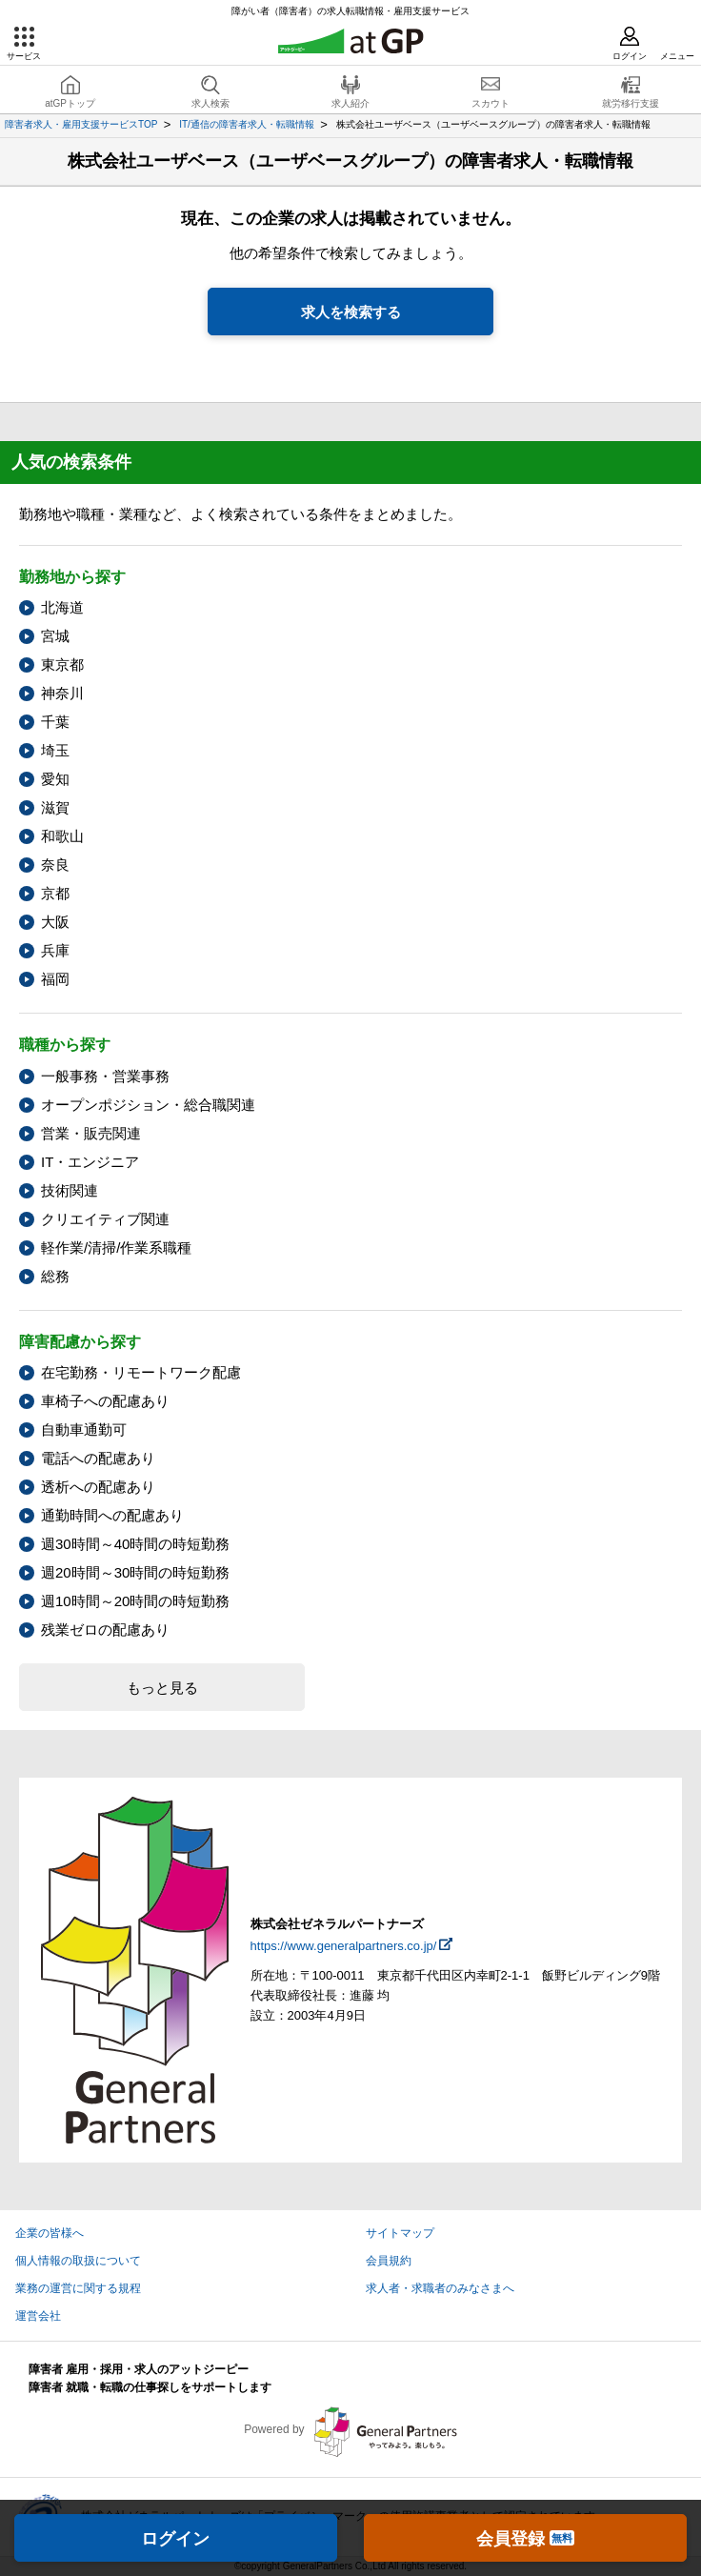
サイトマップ (400, 2233)
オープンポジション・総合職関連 (148, 1105)
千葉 (55, 722)
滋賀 (55, 807)
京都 (55, 893)
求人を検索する (351, 312)
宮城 (55, 636)
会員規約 (388, 2260)
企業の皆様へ (49, 2233)
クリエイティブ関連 (105, 1219)
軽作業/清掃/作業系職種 (116, 1247)
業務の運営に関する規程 (78, 2288)
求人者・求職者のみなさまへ (440, 2288)
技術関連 (69, 1190)
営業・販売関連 (91, 1133)
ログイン (175, 2538)
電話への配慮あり (98, 1458)
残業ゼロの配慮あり (105, 1629)
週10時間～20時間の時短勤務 (135, 1601)
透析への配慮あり (98, 1487)
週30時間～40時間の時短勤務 (135, 1544)
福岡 (55, 979)
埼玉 (55, 750)
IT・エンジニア (90, 1162)
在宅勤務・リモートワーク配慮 (141, 1372)
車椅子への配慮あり (105, 1401)
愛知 (55, 779)
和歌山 (62, 836)
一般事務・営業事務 (105, 1076)
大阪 (55, 922)
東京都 (62, 664)
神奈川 (62, 693)
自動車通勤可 (84, 1429)
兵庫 (55, 950)
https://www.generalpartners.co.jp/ (343, 1946)
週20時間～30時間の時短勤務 (135, 1572)
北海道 (62, 607)
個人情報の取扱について (78, 2260)
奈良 (55, 864)
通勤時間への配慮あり (112, 1515)
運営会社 (38, 2316)
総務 (55, 1276)
